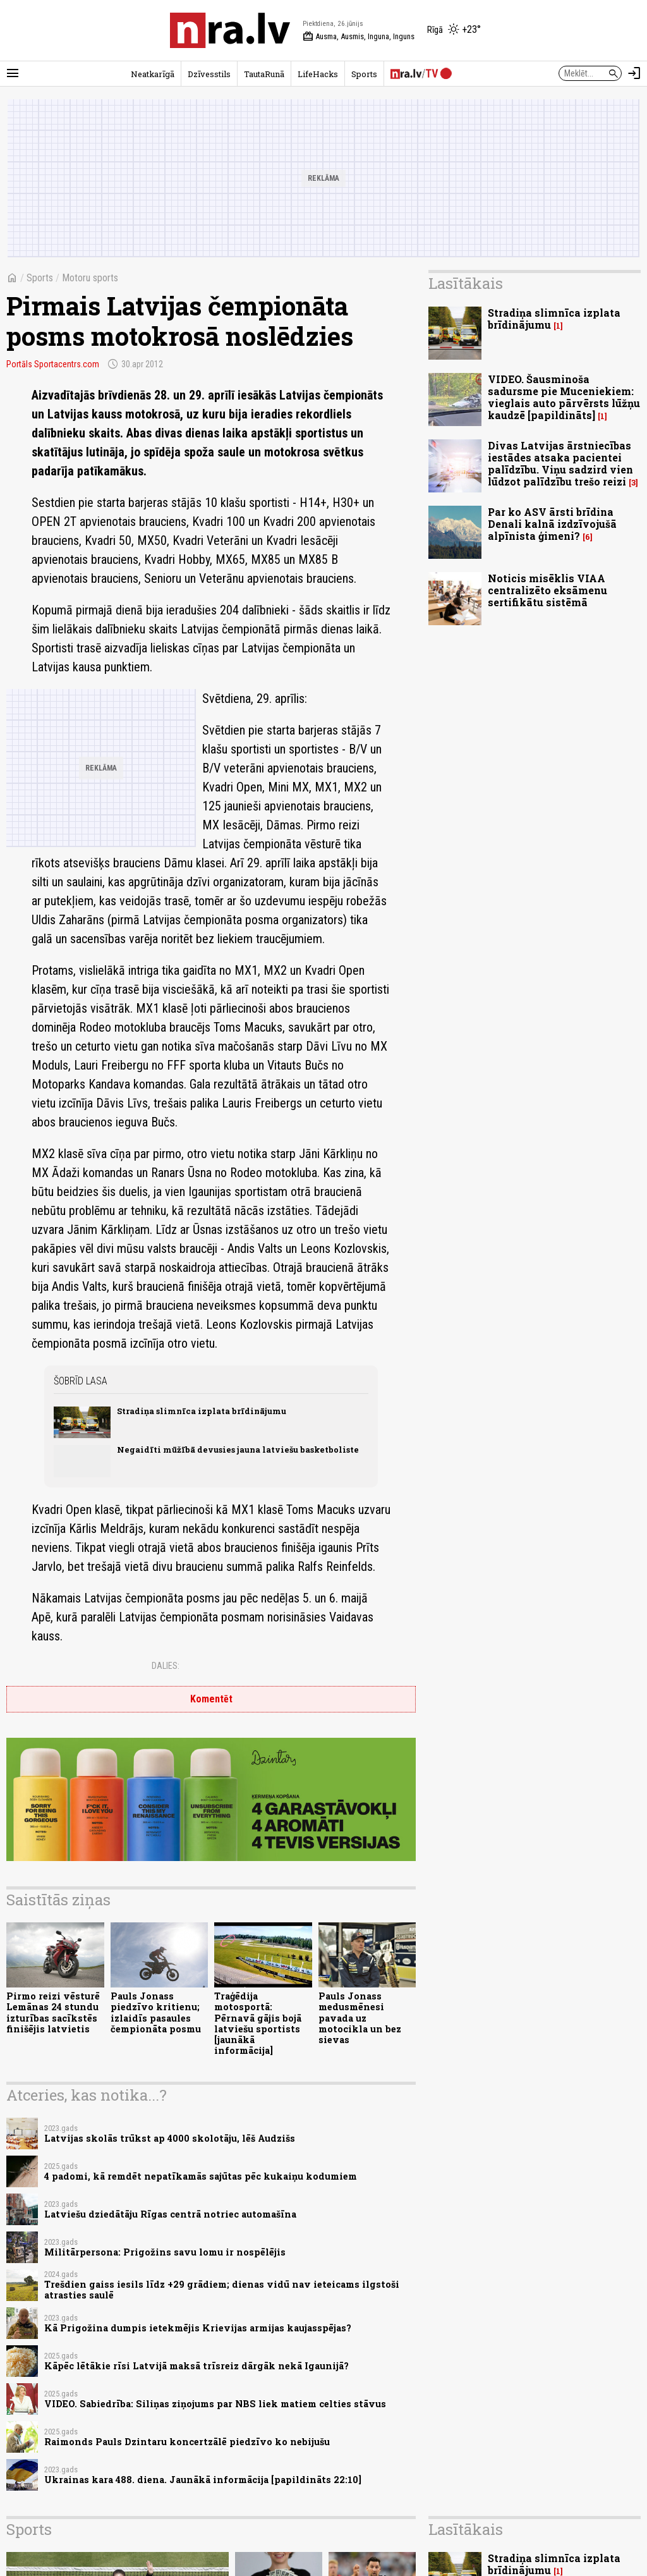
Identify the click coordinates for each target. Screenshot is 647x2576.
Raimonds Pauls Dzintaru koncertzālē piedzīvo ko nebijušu (187, 2442)
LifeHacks (318, 74)
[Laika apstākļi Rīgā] (454, 30)
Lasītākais (465, 283)
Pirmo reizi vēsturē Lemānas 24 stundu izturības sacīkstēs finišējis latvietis (53, 2012)
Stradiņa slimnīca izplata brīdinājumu (201, 1411)
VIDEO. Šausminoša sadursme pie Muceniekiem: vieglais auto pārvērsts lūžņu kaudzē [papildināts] (564, 397)
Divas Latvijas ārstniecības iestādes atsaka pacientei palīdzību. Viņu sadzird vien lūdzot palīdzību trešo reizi (560, 464)
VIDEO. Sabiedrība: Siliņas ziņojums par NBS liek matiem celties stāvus (215, 2404)
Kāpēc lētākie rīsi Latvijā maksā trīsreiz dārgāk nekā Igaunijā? (196, 2366)
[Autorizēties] (634, 73)
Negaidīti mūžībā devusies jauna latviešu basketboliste (238, 1449)
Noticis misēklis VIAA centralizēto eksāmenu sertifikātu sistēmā (547, 590)
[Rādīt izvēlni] (12, 73)
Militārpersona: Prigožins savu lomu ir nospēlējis (165, 2252)
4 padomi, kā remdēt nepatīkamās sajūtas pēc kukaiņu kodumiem (200, 2176)
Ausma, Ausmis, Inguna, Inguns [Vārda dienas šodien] (358, 36)
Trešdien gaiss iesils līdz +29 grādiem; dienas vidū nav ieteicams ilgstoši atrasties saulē (221, 2289)
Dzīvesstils (209, 74)
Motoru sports (90, 278)
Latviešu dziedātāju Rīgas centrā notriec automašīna (170, 2214)
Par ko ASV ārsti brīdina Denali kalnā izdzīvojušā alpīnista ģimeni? (552, 523)
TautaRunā (264, 74)
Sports (364, 74)
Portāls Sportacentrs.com (52, 364)
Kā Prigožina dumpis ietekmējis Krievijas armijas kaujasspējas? (197, 2328)
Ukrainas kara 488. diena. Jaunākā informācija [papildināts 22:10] (202, 2480)
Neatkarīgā (152, 74)
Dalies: (165, 1666)
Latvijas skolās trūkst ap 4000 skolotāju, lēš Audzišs (169, 2138)
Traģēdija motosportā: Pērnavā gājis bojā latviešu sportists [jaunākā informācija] (257, 2023)
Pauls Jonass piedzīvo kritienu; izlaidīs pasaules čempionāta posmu (156, 2012)
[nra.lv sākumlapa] (230, 30)
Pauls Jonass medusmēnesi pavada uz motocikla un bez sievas (359, 2018)
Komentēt (211, 1699)
